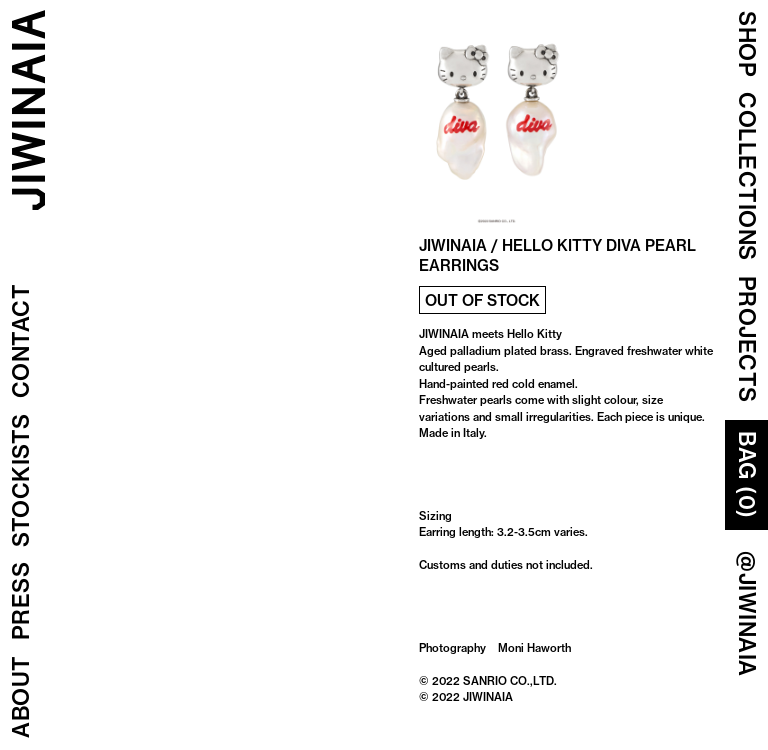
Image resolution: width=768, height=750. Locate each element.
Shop (747, 44)
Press (21, 601)
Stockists (21, 481)
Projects (747, 339)
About (21, 697)
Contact (21, 341)
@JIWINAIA (747, 614)
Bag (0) (747, 475)
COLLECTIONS (747, 176)
